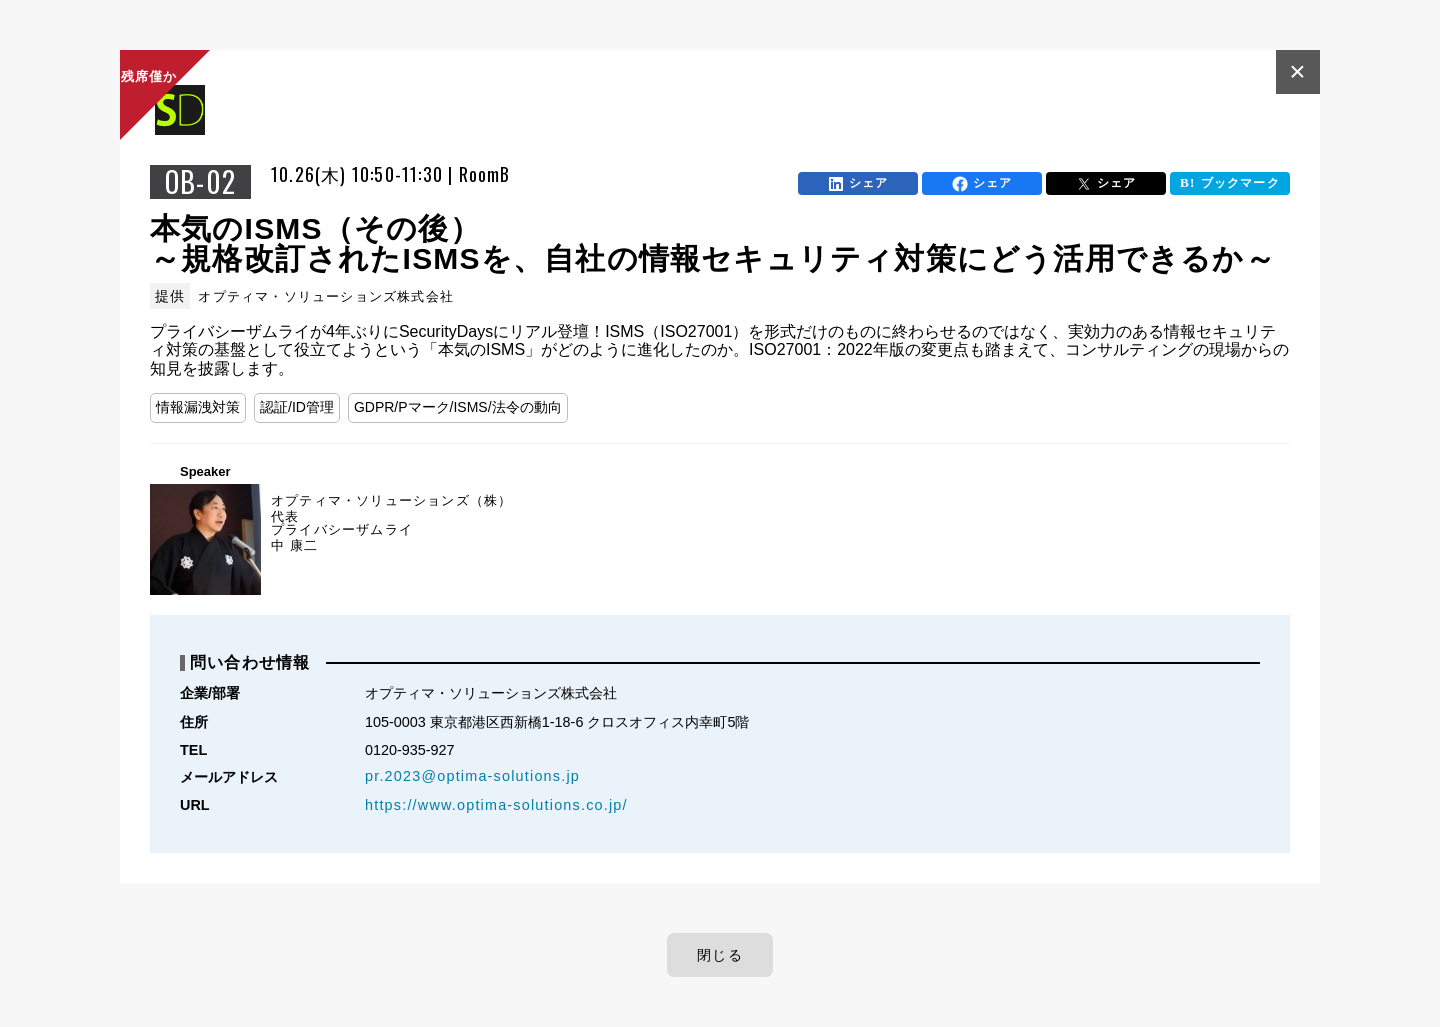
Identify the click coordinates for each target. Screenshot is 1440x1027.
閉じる (720, 955)
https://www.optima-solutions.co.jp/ (496, 805)
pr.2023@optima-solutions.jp (472, 776)
